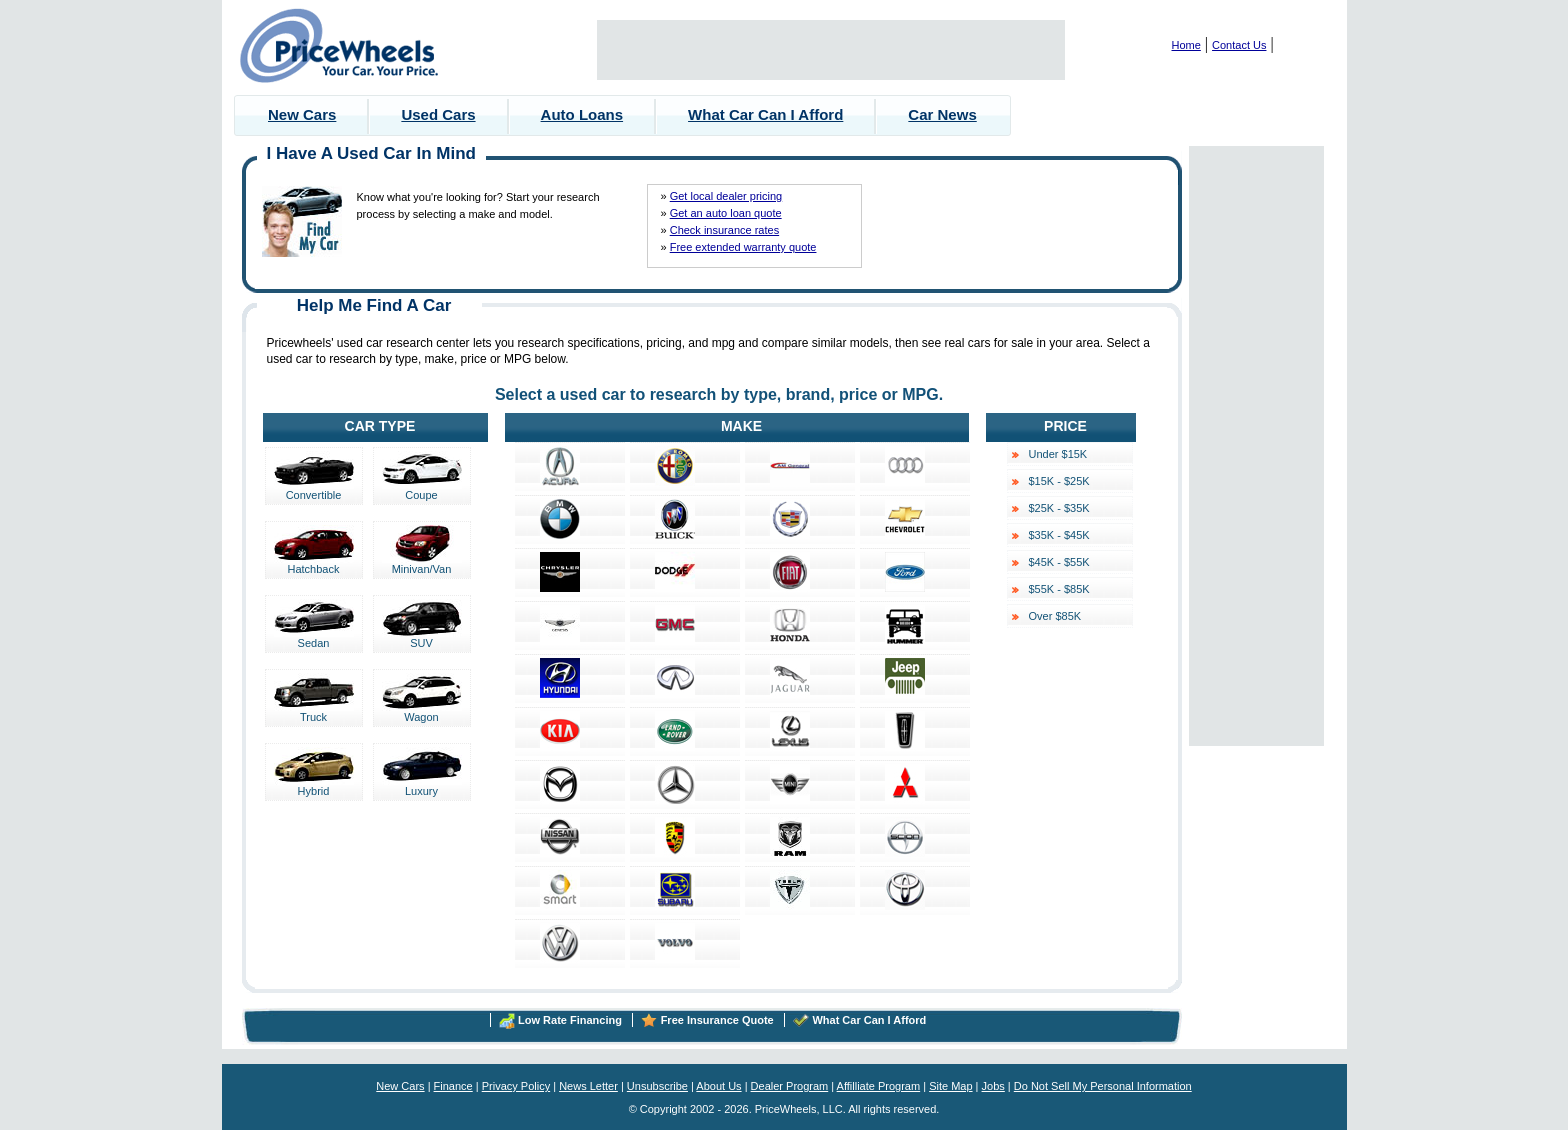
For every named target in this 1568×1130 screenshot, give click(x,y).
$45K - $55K (1059, 562)
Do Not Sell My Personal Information (1103, 1086)
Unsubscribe (657, 1086)
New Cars (302, 114)
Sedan (314, 638)
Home (1186, 45)
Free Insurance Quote (717, 1020)
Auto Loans (582, 114)
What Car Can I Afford (765, 114)
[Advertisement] (831, 50)
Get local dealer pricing (726, 196)
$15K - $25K (1059, 481)
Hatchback (314, 564)
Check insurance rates (724, 230)
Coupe (422, 490)
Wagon (422, 712)
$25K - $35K (1059, 508)
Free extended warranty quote (743, 247)
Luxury (422, 786)
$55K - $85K (1059, 589)
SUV (422, 638)
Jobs (993, 1086)
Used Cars (438, 114)
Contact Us (1239, 45)
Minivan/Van (422, 564)
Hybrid (314, 786)
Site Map (950, 1086)
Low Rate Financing (570, 1020)
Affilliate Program (879, 1086)
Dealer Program (790, 1086)
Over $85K (1055, 616)
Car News (942, 114)
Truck (314, 712)
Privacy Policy (516, 1086)
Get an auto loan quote (726, 213)
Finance (453, 1086)
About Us (718, 1086)
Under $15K (1058, 454)
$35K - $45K (1059, 535)
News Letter (588, 1086)
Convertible (314, 490)
